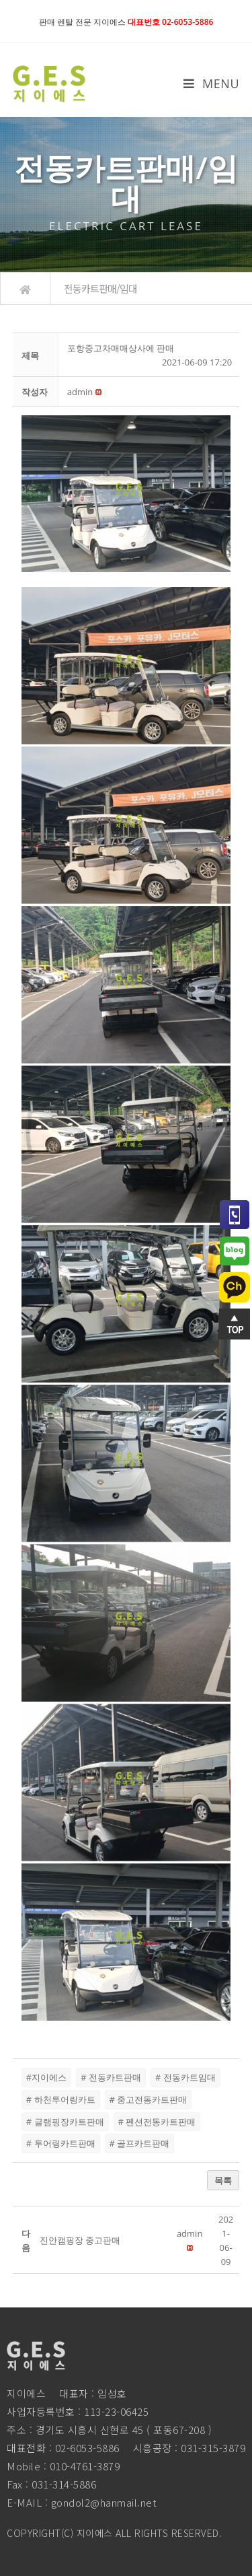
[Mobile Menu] (211, 83)
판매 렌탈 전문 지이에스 (126, 22)
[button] (80, 392)
